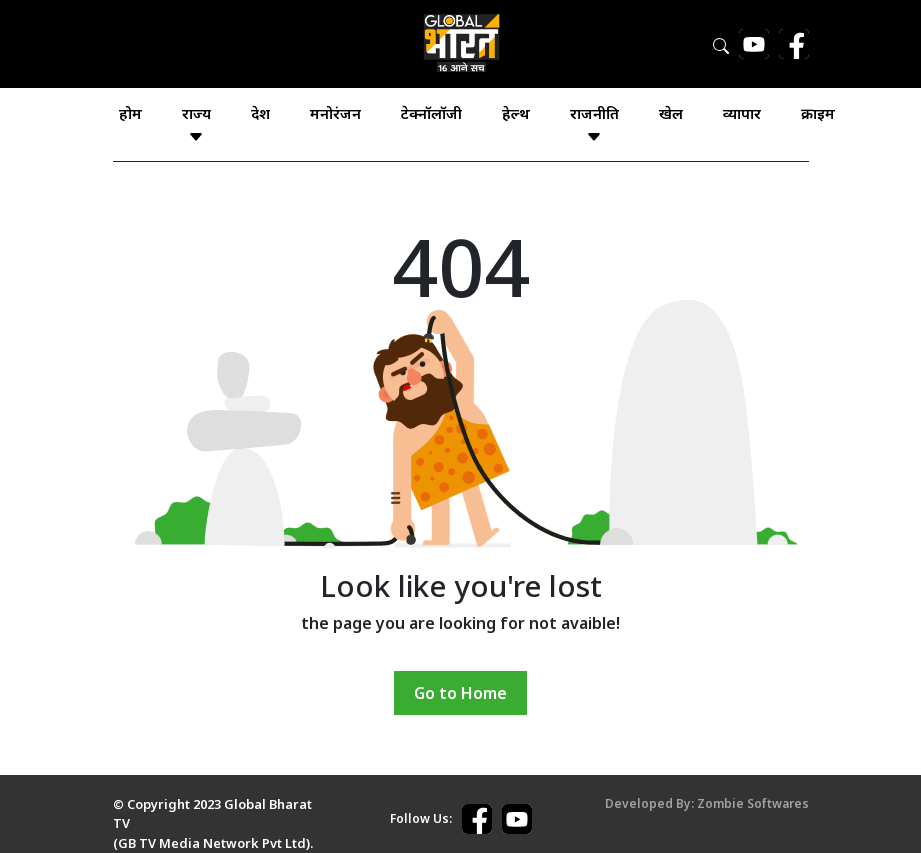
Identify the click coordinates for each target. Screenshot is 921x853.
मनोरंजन (335, 113)
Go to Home (460, 693)
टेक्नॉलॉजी (431, 113)
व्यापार (742, 113)
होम (130, 113)
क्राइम (818, 113)
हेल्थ (516, 113)
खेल (671, 113)
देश (260, 113)
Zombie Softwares (753, 803)
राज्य (196, 124)
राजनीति (594, 124)
